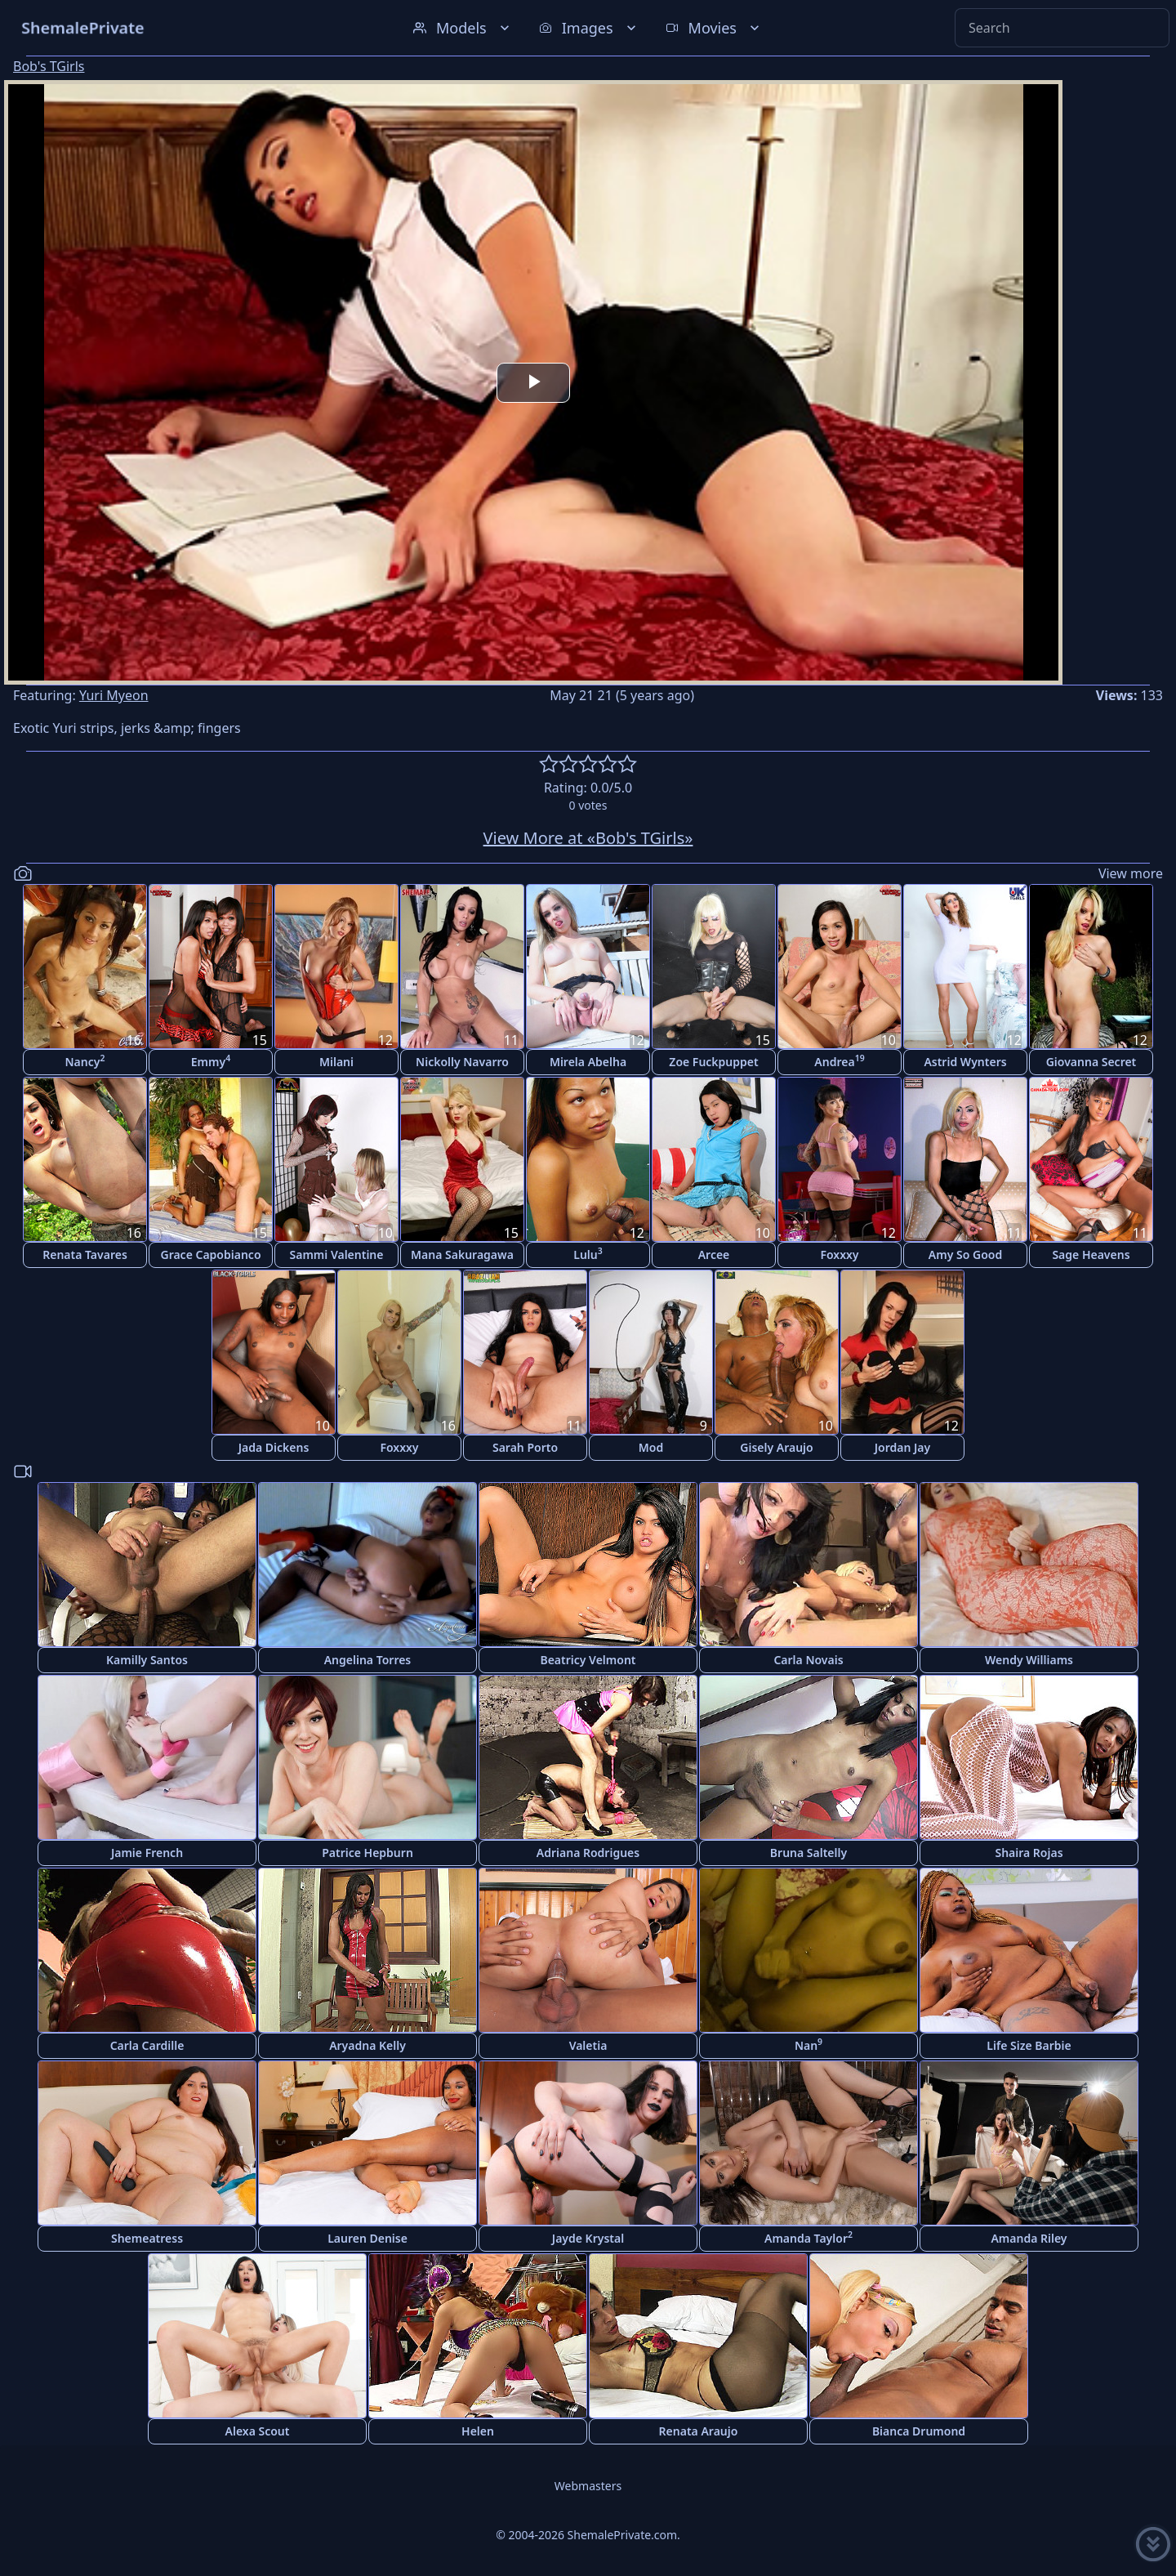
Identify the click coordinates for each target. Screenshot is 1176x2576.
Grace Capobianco (210, 1254)
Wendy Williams (1029, 1659)
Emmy (210, 1060)
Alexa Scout (257, 2431)
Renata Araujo (698, 2431)
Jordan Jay (902, 1447)
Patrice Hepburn (367, 1852)
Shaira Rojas (1028, 1852)
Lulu (588, 1253)
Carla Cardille (147, 2045)
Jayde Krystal (588, 2238)
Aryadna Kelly (367, 2045)
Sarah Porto (525, 1447)
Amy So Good (965, 1254)
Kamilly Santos (147, 1659)
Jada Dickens (274, 1447)
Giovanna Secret (1091, 1061)
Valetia (588, 2045)
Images (589, 28)
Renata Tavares (84, 1254)
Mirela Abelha (588, 1061)
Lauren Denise (367, 2238)
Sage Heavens (1090, 1254)
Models (463, 28)
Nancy (85, 1060)
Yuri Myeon (114, 695)
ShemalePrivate (82, 27)
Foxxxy (839, 1254)
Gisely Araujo (776, 1447)
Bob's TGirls (48, 66)
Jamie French (147, 1852)
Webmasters (588, 2485)
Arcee (714, 1254)
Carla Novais (808, 1659)
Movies (714, 28)
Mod (651, 1447)
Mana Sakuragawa (462, 1254)
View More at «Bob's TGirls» (588, 838)
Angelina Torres (368, 1659)
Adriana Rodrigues (588, 1852)
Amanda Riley (1029, 2238)
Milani (336, 1061)
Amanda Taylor (808, 2237)
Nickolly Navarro (462, 1061)
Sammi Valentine (337, 1254)
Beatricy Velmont (587, 1659)
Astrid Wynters (965, 1061)
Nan (808, 2044)
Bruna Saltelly (808, 1852)
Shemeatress (147, 2238)
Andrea (839, 1060)
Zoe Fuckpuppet (713, 1061)
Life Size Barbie (1029, 2045)
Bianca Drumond (918, 2431)
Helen (477, 2431)
